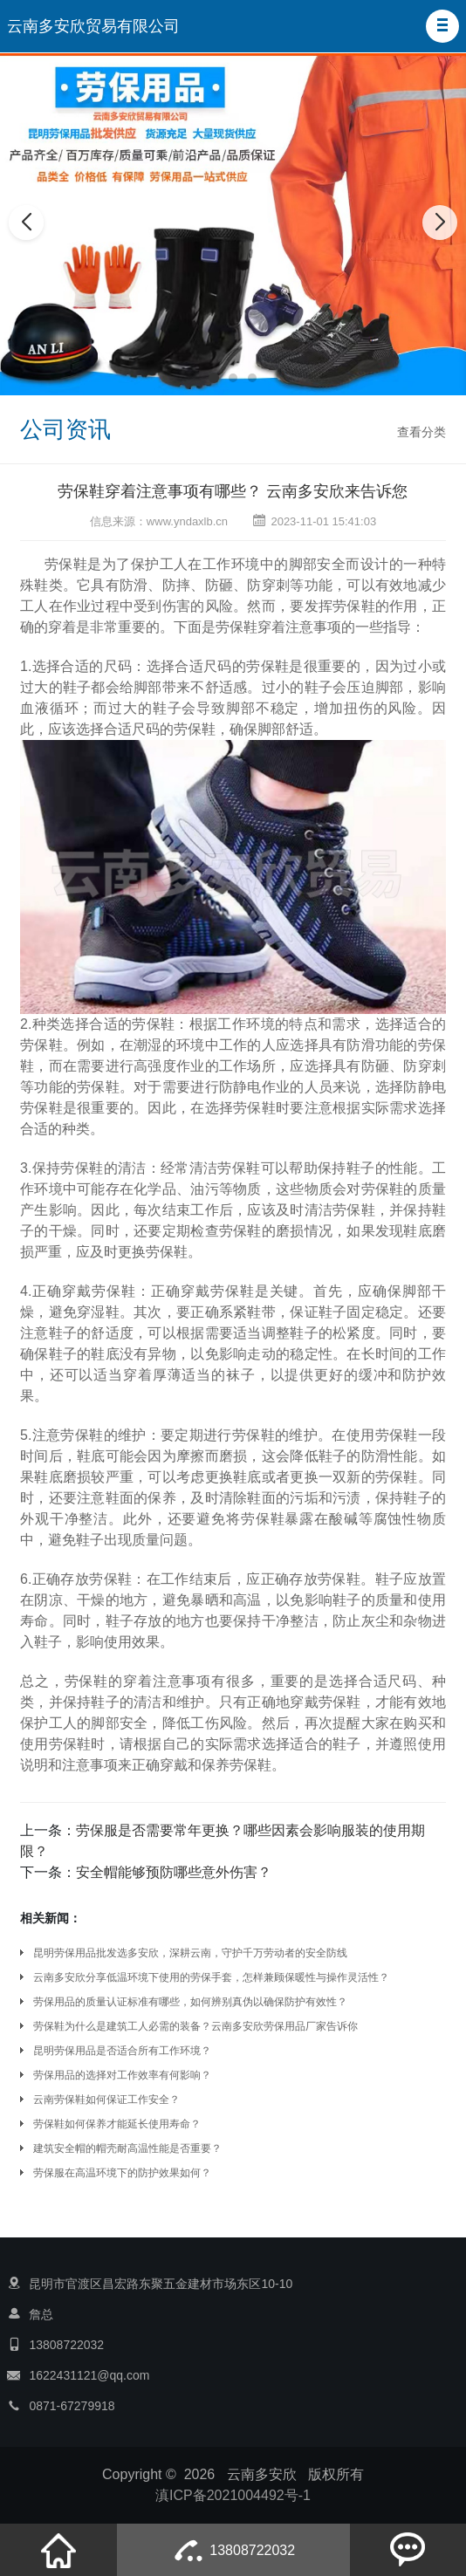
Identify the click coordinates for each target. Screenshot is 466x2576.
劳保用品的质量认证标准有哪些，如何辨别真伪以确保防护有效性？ (190, 2002)
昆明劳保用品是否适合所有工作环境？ (122, 2051)
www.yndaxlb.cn (187, 521)
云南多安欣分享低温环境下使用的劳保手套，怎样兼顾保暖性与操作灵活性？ (211, 1977)
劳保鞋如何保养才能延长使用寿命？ (117, 2124)
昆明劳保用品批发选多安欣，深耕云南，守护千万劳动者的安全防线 (190, 1953)
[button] (442, 26)
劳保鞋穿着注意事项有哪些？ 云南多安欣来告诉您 (233, 491)
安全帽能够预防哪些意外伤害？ (173, 1872)
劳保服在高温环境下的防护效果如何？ (122, 2173)
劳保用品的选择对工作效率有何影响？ (122, 2075)
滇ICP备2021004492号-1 (233, 2495)
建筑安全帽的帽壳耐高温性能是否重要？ (127, 2148)
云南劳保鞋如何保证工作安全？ (106, 2099)
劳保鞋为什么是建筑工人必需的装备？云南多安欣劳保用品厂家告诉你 (195, 2026)
